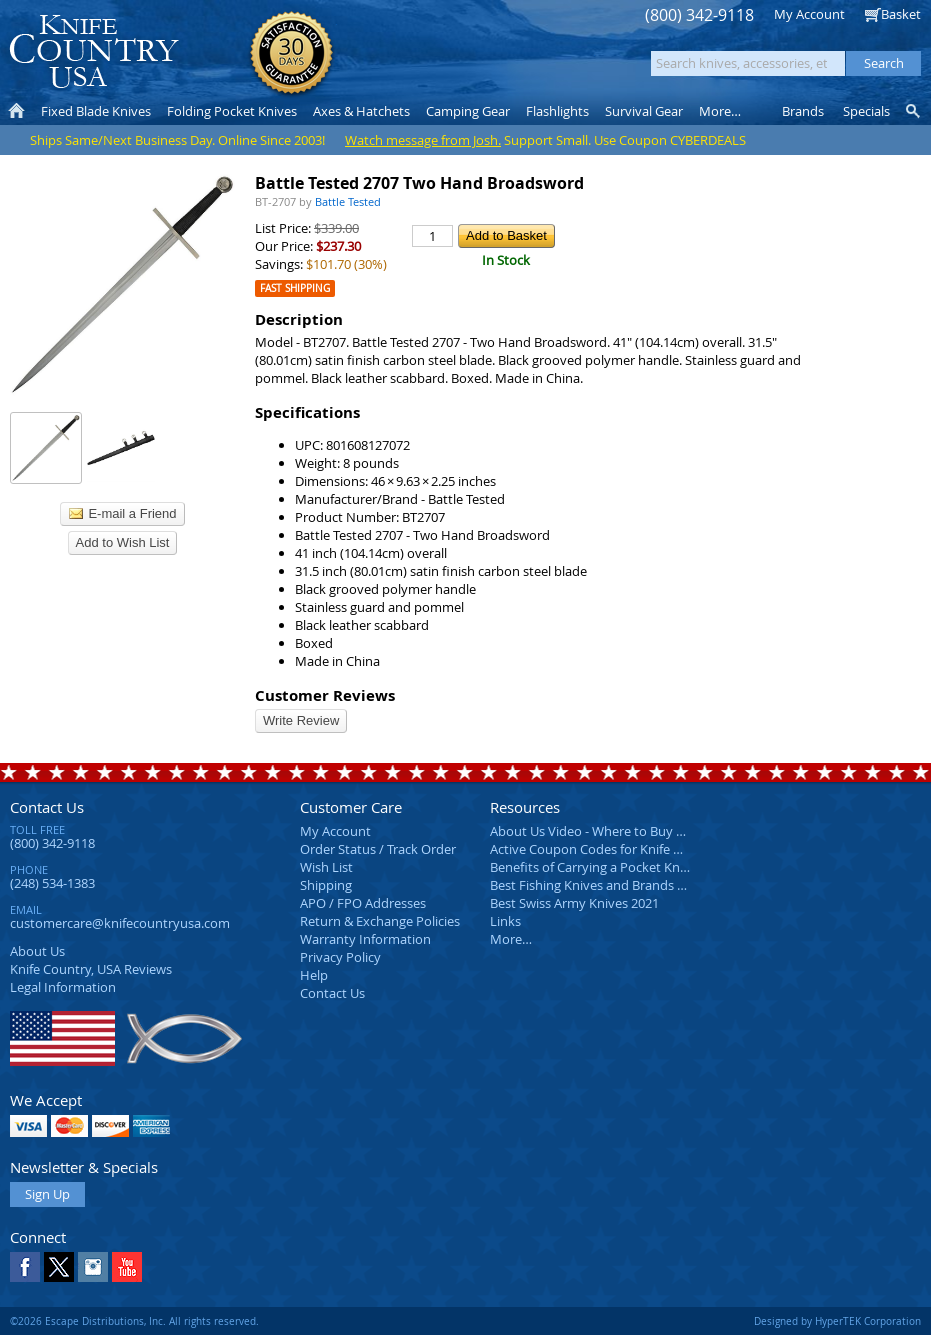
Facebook (25, 1267)
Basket (901, 14)
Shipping (326, 885)
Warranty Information (365, 939)
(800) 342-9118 (699, 15)
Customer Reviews (325, 695)
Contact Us (47, 807)
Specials (866, 111)
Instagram (93, 1267)
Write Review (301, 720)
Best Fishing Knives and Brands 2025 (597, 885)
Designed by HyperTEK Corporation (837, 1321)
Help (314, 975)
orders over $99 (403, 60)
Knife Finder (914, 111)
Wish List (326, 867)
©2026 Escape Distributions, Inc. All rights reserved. (134, 1321)
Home (16, 111)
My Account (809, 14)
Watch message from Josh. (423, 140)
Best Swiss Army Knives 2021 (574, 903)
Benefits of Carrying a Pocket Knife (592, 867)
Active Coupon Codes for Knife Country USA (619, 849)
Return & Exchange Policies (380, 921)
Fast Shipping (295, 288)
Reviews (91, 969)
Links (505, 921)
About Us (37, 951)
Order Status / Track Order (378, 849)
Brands (803, 111)
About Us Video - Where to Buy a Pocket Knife (625, 831)
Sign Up (47, 1194)
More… (511, 939)
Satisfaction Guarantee (291, 54)
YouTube (127, 1267)
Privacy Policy (340, 957)
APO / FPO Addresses (363, 903)
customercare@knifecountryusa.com (120, 923)
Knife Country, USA (94, 51)
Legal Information (63, 987)
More (720, 111)
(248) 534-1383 (52, 883)
